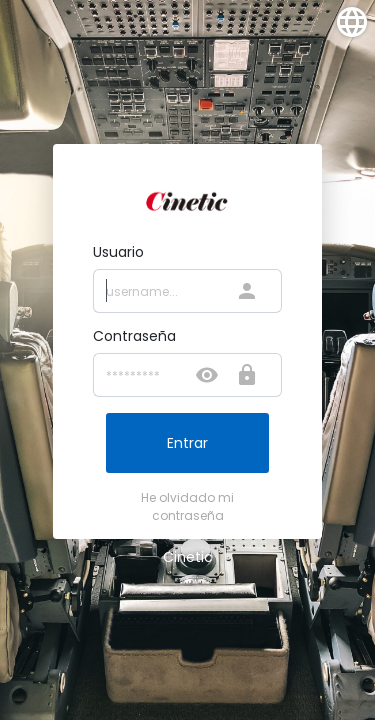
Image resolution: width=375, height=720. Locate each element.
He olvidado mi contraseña (187, 506)
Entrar (187, 443)
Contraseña (134, 336)
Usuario (118, 252)
